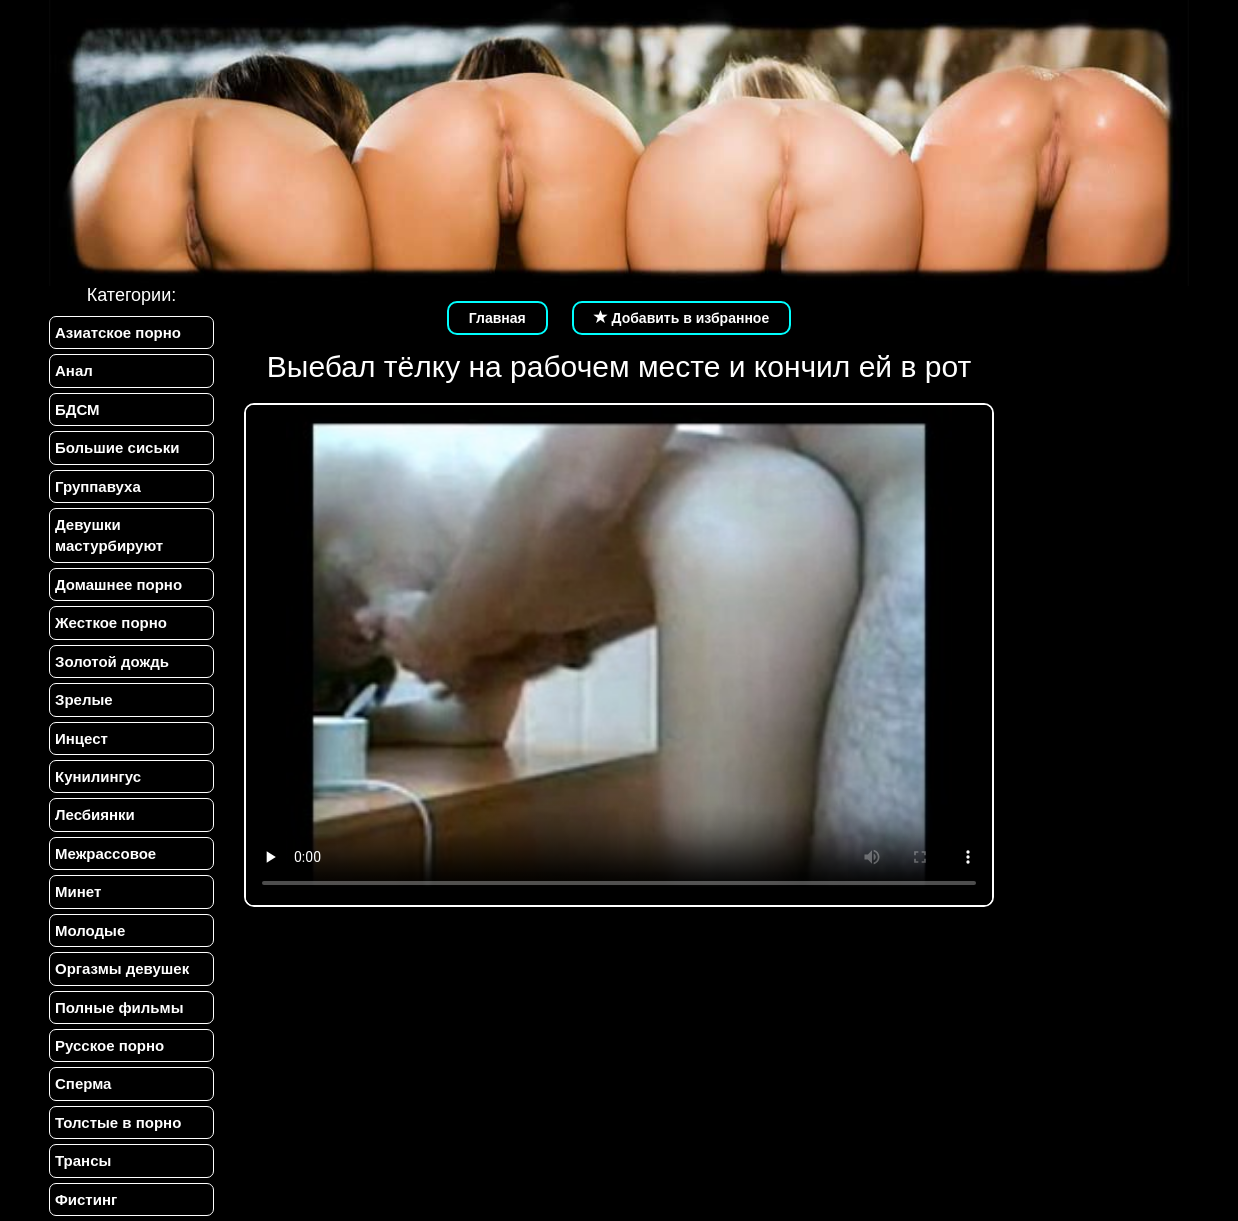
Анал (74, 370)
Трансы (83, 1160)
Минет (78, 891)
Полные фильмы (119, 1007)
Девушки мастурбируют (109, 535)
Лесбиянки (95, 814)
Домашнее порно (118, 584)
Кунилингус (98, 776)
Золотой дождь (112, 661)
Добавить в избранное (682, 318)
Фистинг (86, 1199)
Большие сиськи (117, 447)
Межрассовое (105, 853)
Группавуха (98, 486)
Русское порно (109, 1045)
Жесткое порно (111, 622)
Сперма (83, 1083)
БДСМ (77, 409)
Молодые (90, 930)
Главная (497, 318)
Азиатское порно (118, 332)
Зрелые (84, 699)
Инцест (81, 738)
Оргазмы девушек (122, 968)
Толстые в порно (118, 1122)
